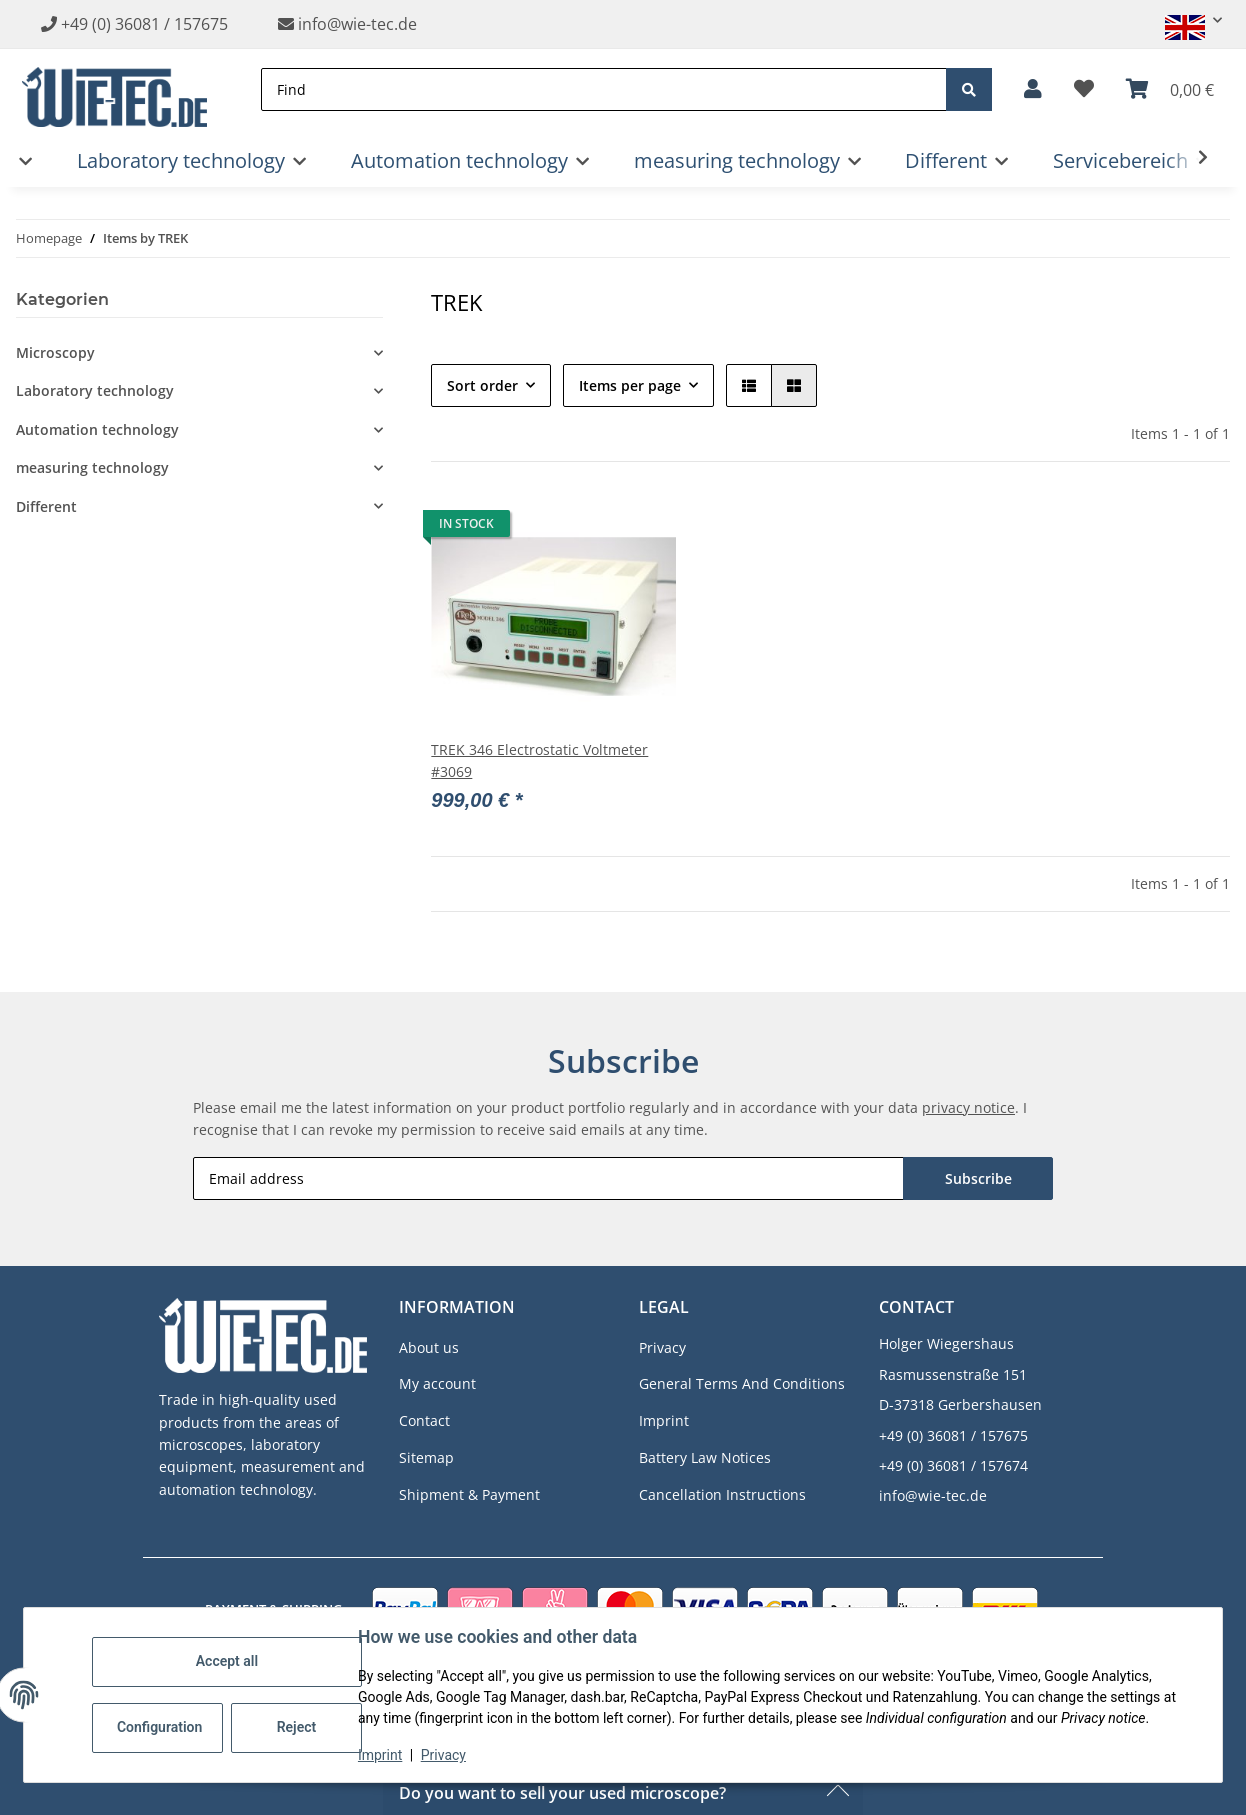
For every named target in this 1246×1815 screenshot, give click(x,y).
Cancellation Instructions (722, 1494)
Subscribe (978, 1178)
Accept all (227, 1661)
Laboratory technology (95, 390)
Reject (297, 1727)
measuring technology (92, 467)
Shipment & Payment (469, 1494)
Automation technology (97, 429)
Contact (424, 1420)
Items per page (630, 385)
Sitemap (426, 1457)
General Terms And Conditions (742, 1383)
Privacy (443, 1755)
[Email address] (548, 1178)
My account (437, 1383)
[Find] (604, 89)
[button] (1185, 20)
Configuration (159, 1727)
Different (46, 506)
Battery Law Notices (705, 1457)
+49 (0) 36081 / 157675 (144, 24)
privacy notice (968, 1107)
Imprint (380, 1755)
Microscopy (55, 352)
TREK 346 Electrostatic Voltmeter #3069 (539, 760)
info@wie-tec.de (347, 24)
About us (429, 1347)
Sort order (482, 385)
